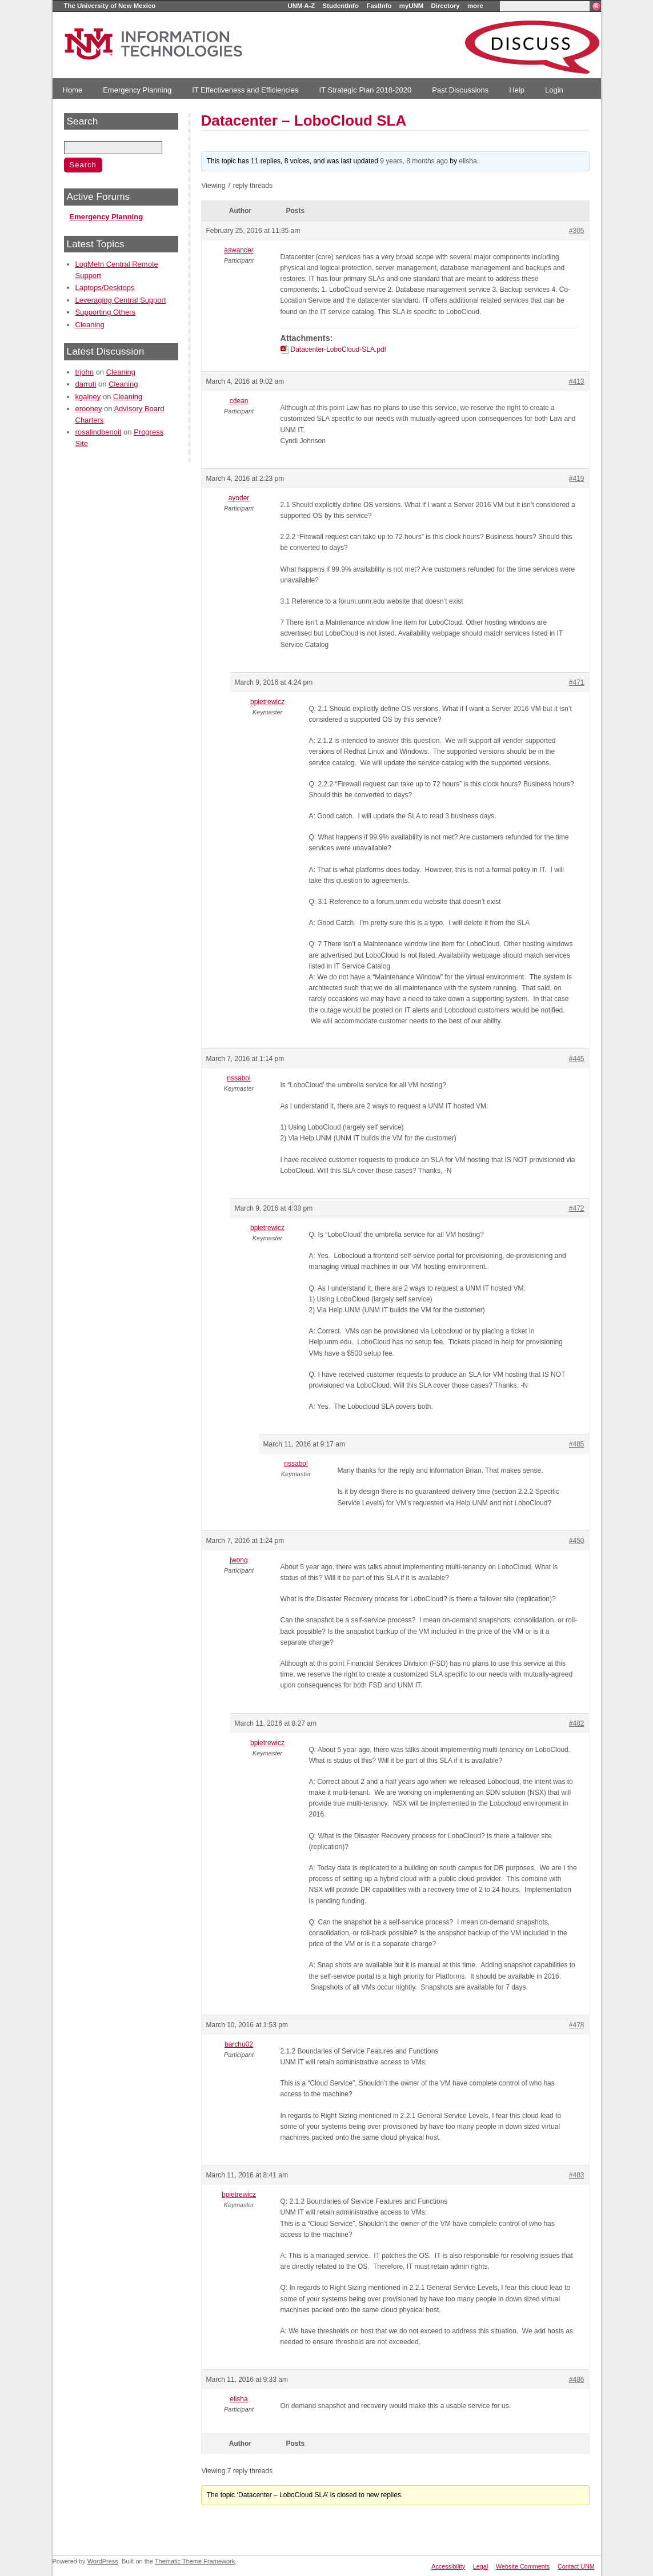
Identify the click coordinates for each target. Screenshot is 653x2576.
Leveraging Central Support (120, 300)
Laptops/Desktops (105, 287)
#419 (576, 479)
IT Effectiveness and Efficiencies (245, 90)
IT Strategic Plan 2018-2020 (365, 90)
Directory (445, 5)
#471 (576, 682)
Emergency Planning (137, 90)
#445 (576, 1059)
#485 (576, 1444)
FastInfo (378, 5)
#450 (576, 1541)
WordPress (102, 2561)
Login (554, 90)
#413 (576, 381)
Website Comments (523, 2566)
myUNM (411, 5)
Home (73, 90)
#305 (576, 231)
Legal (480, 2566)
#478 (576, 2025)
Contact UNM (576, 2566)
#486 (576, 2380)
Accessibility (448, 2566)
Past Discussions (460, 90)
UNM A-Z (301, 5)
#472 (576, 1208)
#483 (576, 2175)
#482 (576, 1723)
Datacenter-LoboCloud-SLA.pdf (338, 349)
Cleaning (90, 324)
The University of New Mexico (110, 5)
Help (516, 90)
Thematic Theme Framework (195, 2561)
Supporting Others (105, 312)
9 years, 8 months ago (414, 161)
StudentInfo (341, 5)
